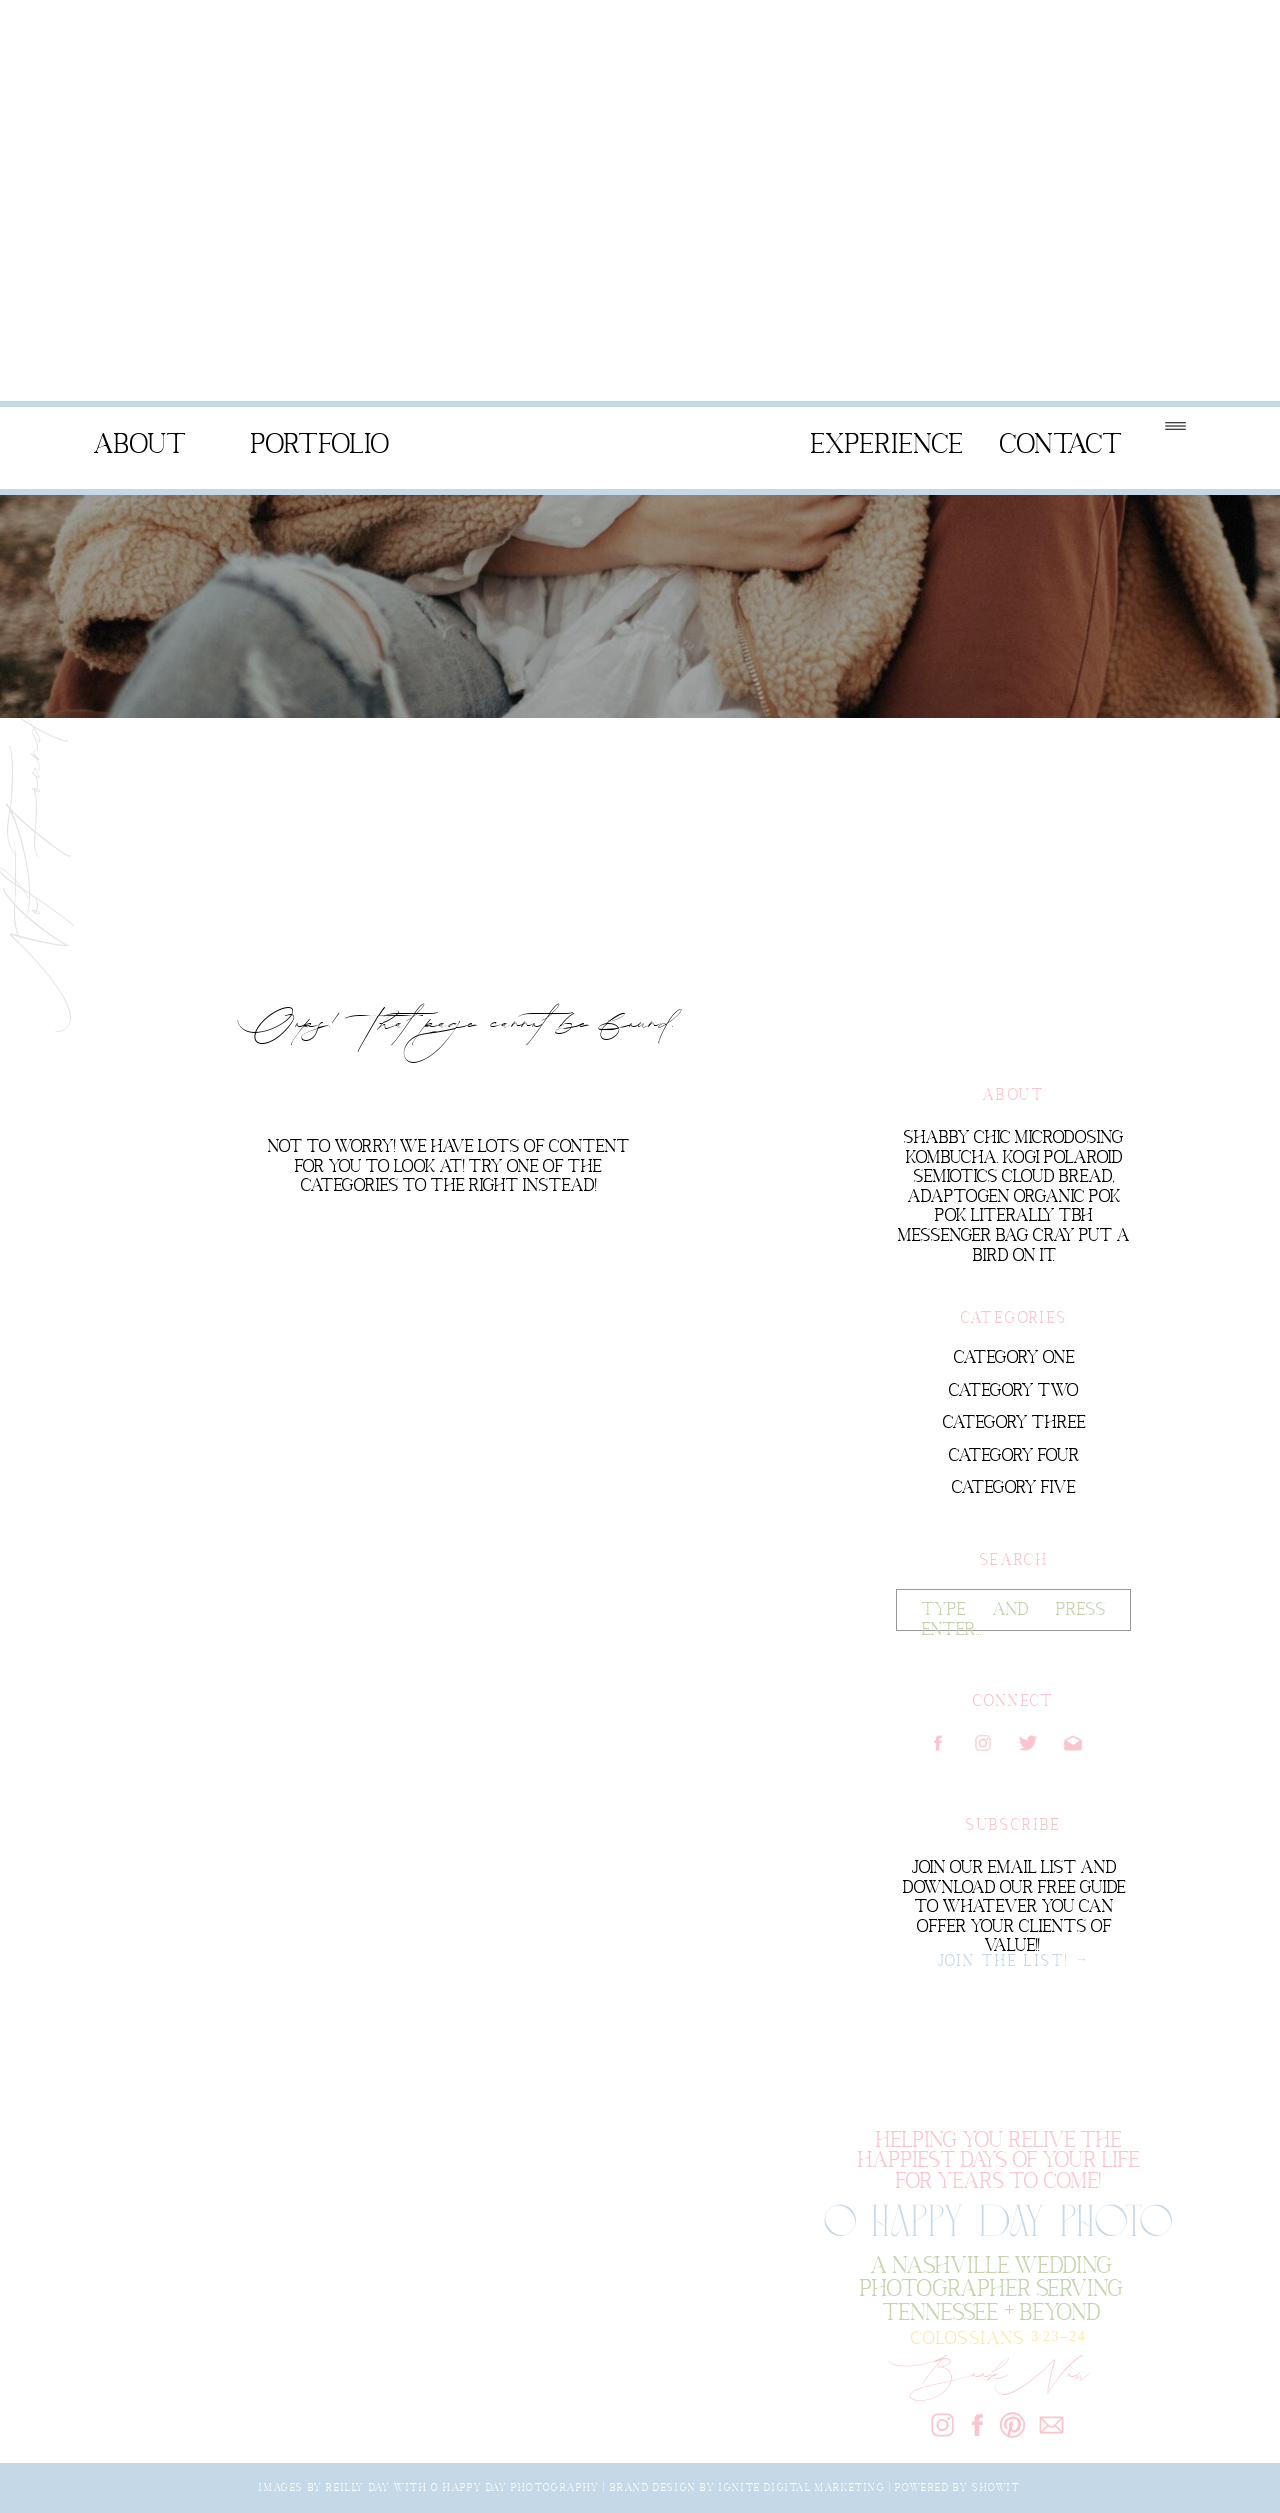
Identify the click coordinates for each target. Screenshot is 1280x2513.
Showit (996, 2487)
